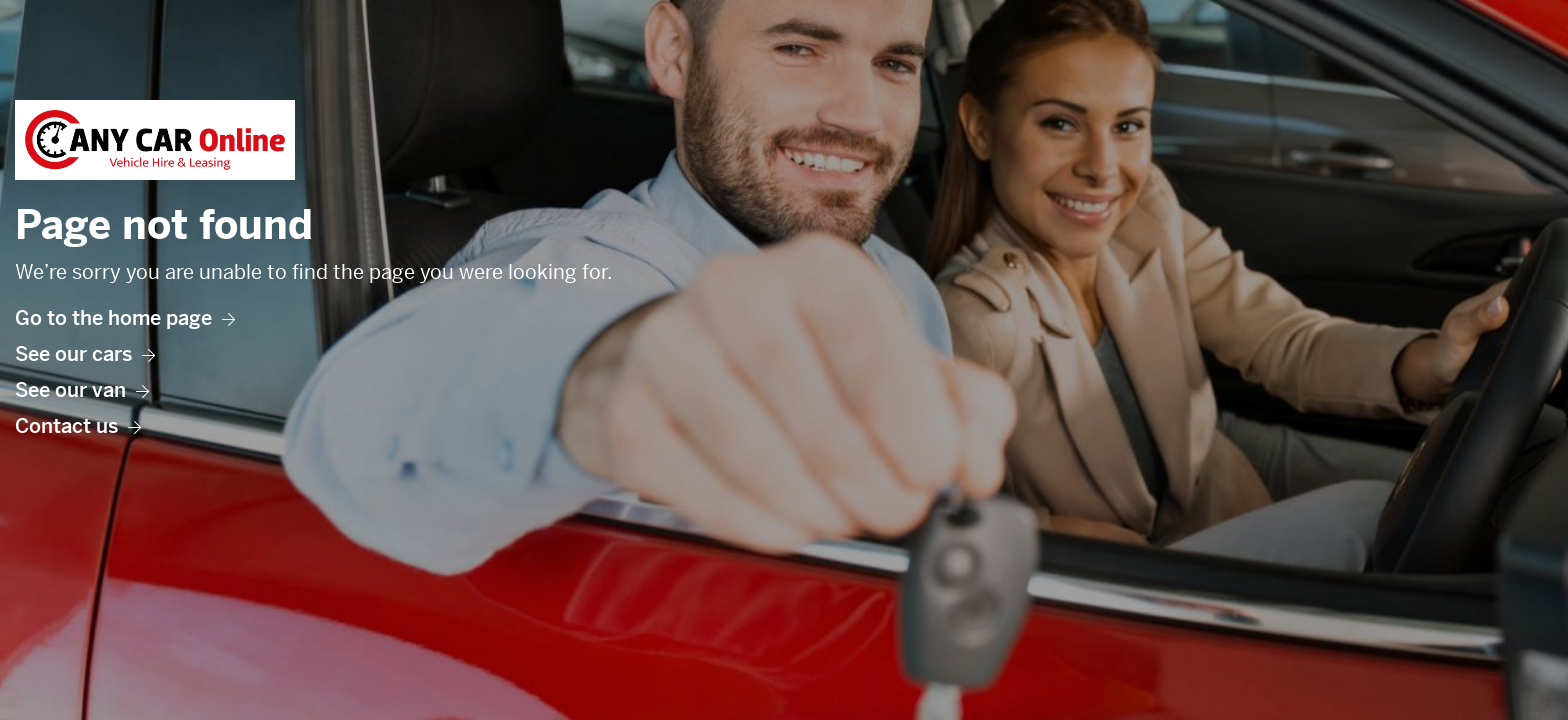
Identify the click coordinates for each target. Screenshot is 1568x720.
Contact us (78, 426)
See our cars (85, 354)
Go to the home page (125, 318)
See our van (82, 390)
